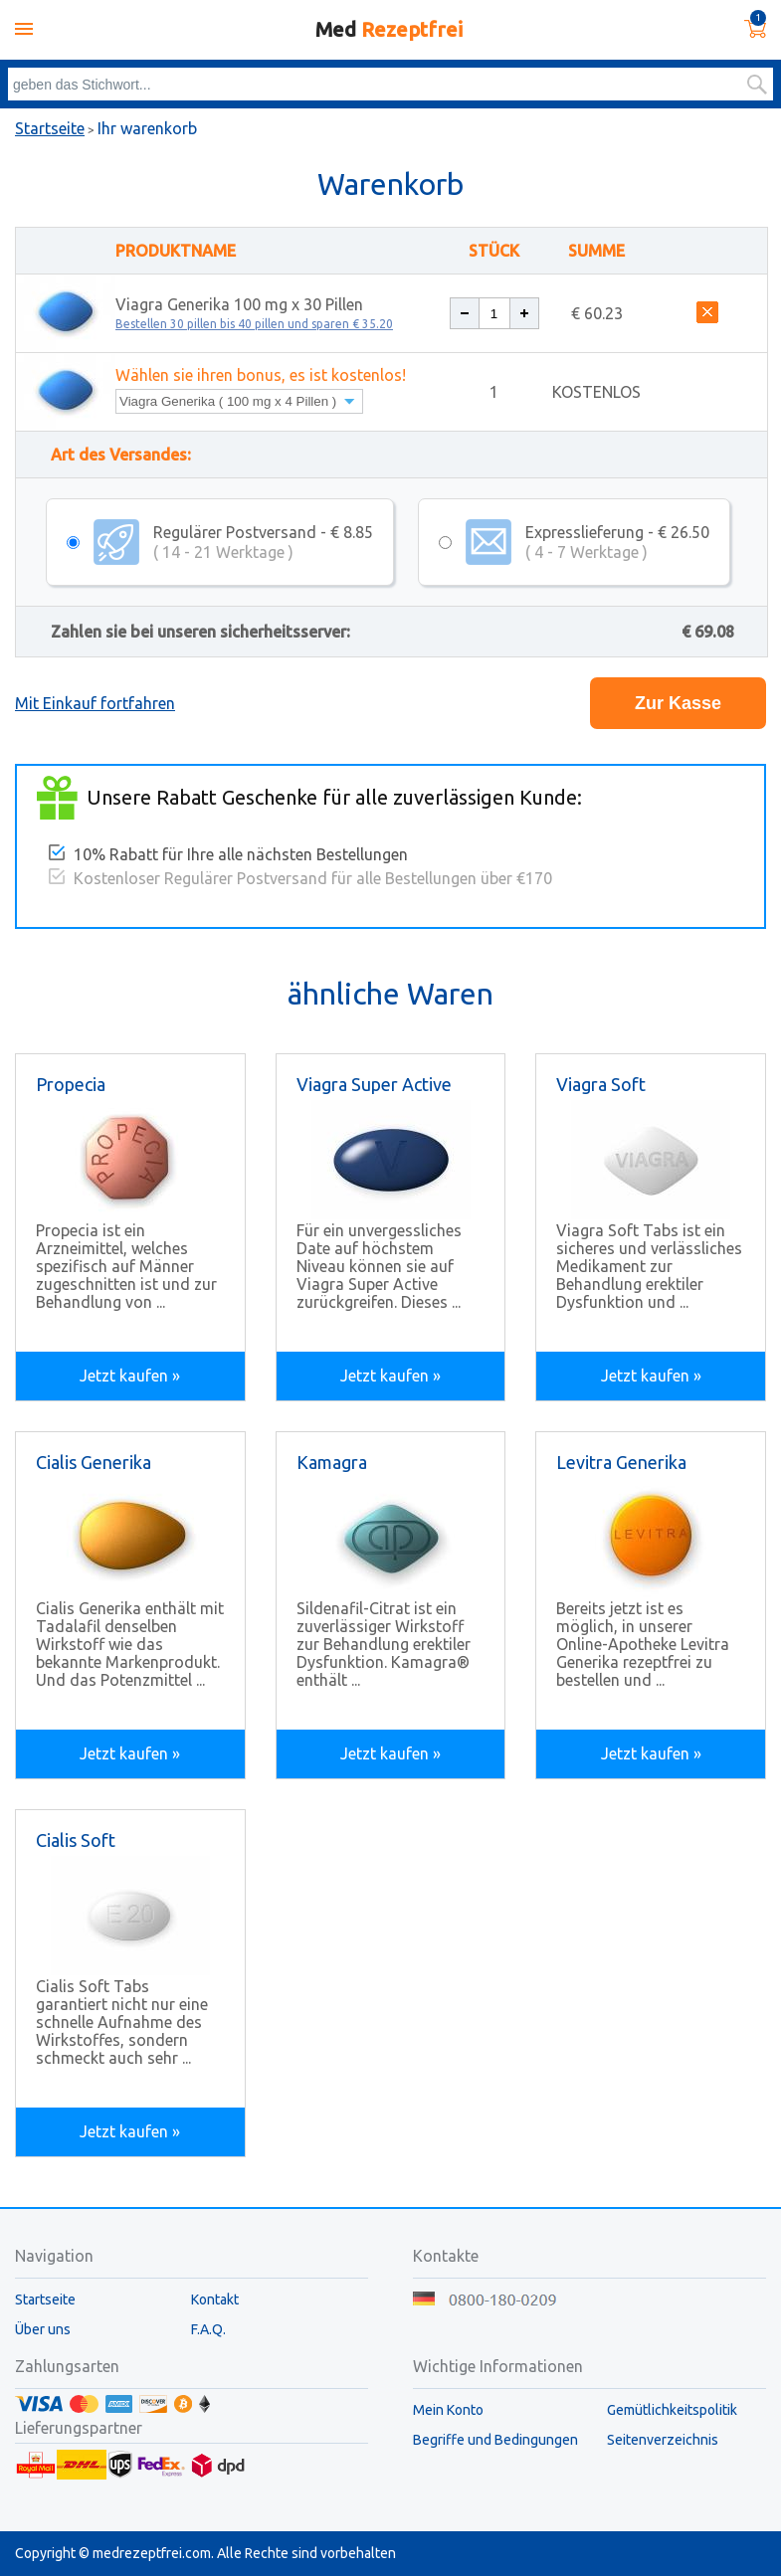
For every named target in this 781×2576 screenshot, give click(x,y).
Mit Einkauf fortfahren (95, 703)
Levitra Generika (621, 1462)
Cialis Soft (75, 1840)
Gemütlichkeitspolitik (672, 2410)
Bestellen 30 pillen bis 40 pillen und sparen (254, 323)
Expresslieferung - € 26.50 (617, 542)
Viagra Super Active (374, 1084)
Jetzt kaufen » (130, 1375)
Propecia (70, 1084)
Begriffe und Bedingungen (495, 2440)
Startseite (50, 128)
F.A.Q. (208, 2329)
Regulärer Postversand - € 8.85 (263, 542)
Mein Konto (448, 2410)
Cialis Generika (93, 1462)
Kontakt (215, 2299)
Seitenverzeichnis (662, 2440)
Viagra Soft (601, 1084)
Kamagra (331, 1462)
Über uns (43, 2329)
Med (389, 29)
